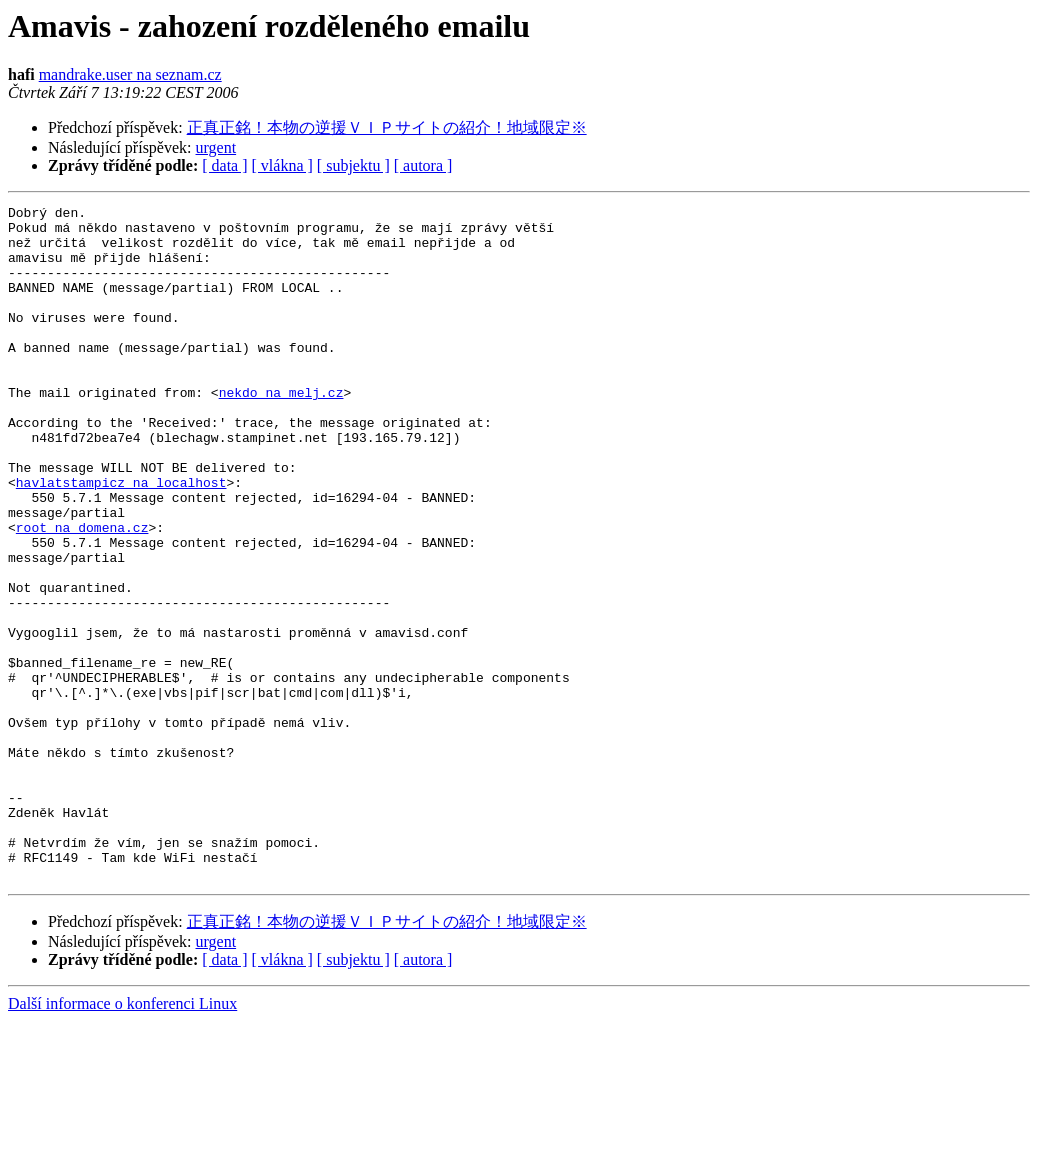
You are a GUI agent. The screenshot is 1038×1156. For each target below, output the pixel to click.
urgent (216, 147)
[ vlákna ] (282, 165)
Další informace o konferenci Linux (122, 1138)
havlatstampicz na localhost (121, 539)
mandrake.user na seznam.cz (130, 74)
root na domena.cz (82, 593)
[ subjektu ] (353, 165)
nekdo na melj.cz (281, 431)
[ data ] (224, 165)
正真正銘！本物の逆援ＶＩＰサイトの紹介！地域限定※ (387, 127)
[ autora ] (423, 165)
